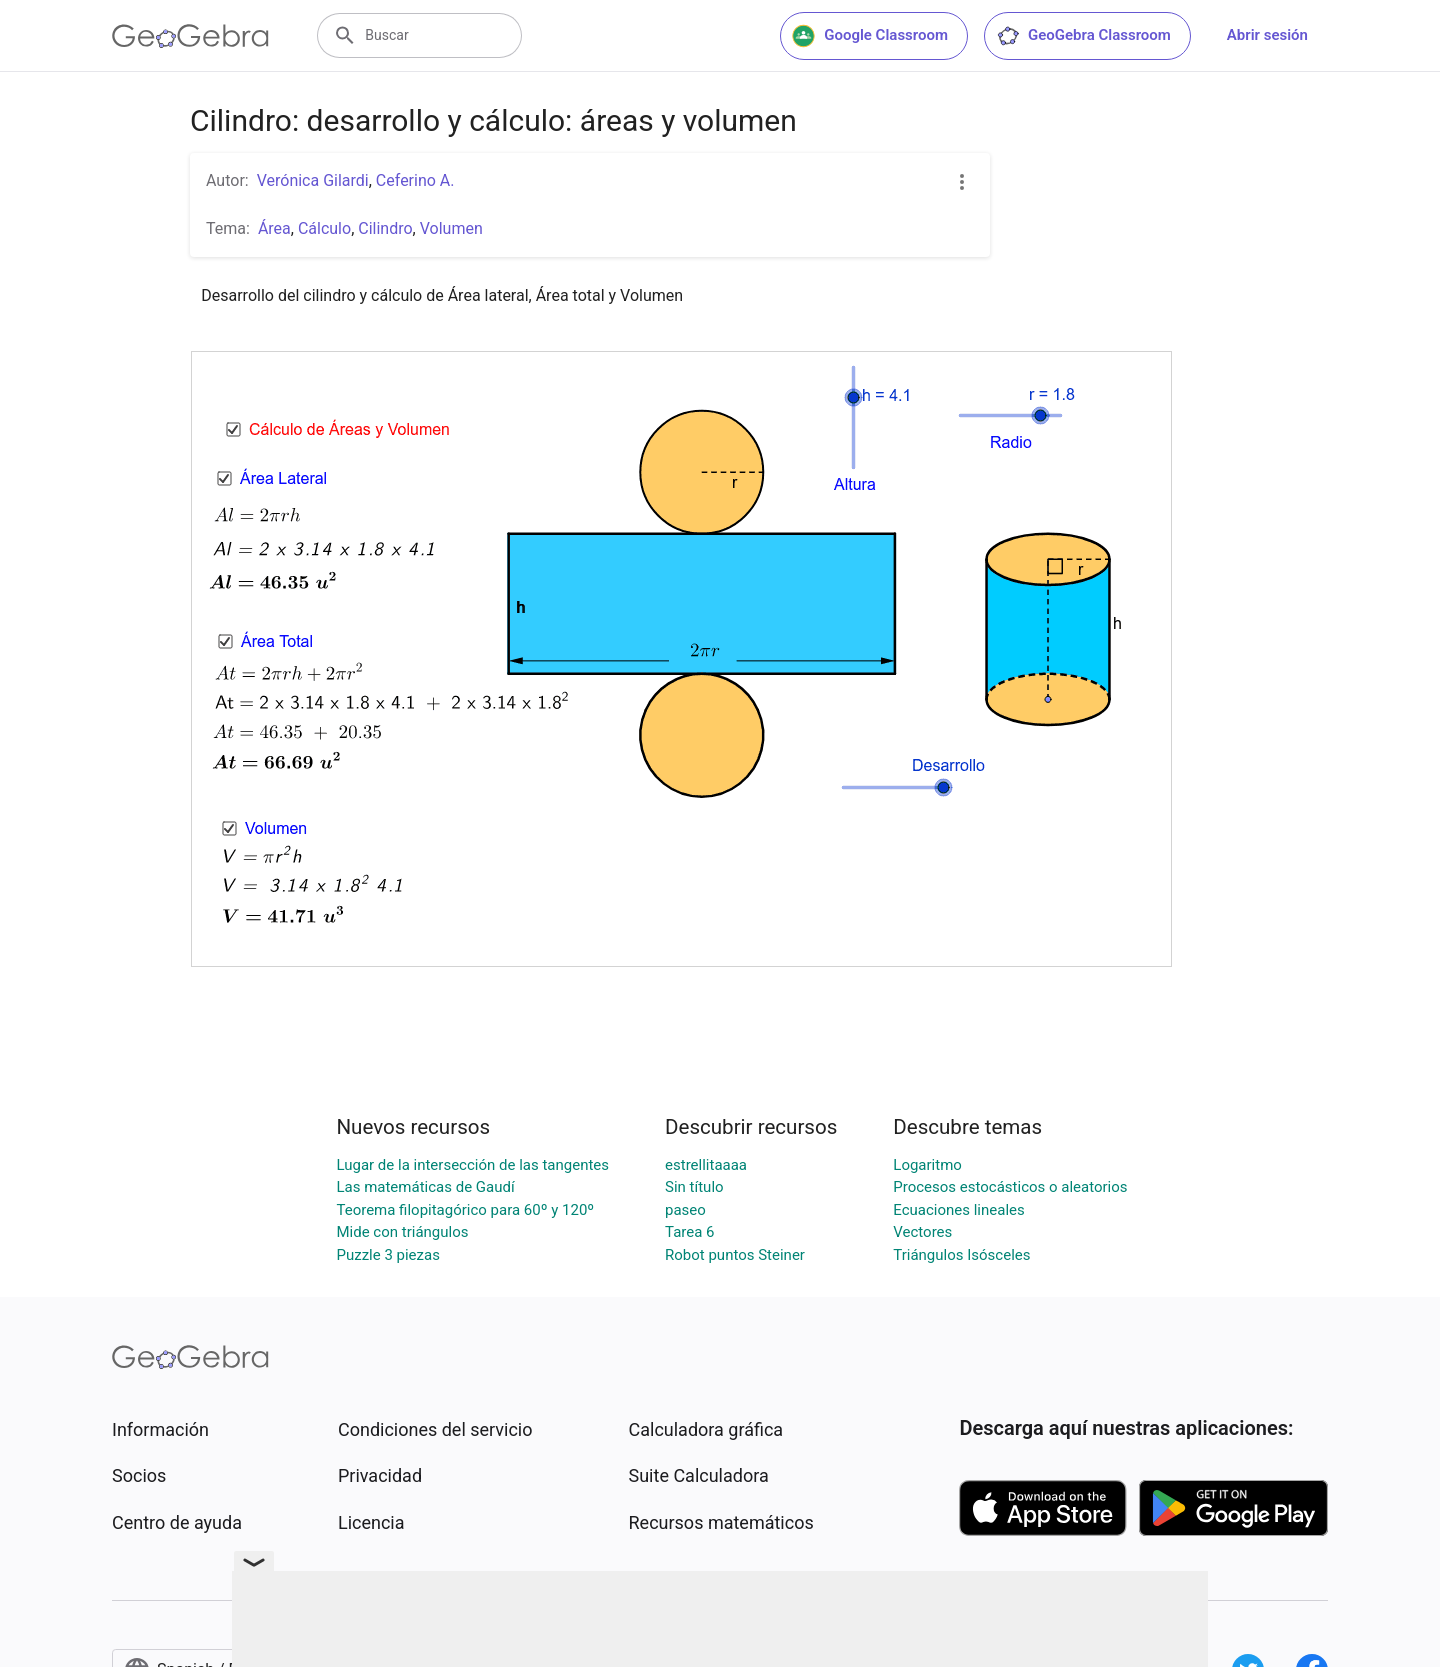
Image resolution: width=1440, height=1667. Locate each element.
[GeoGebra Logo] (190, 36)
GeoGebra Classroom (1083, 36)
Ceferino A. (415, 180)
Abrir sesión (1267, 35)
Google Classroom (870, 36)
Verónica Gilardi (313, 180)
